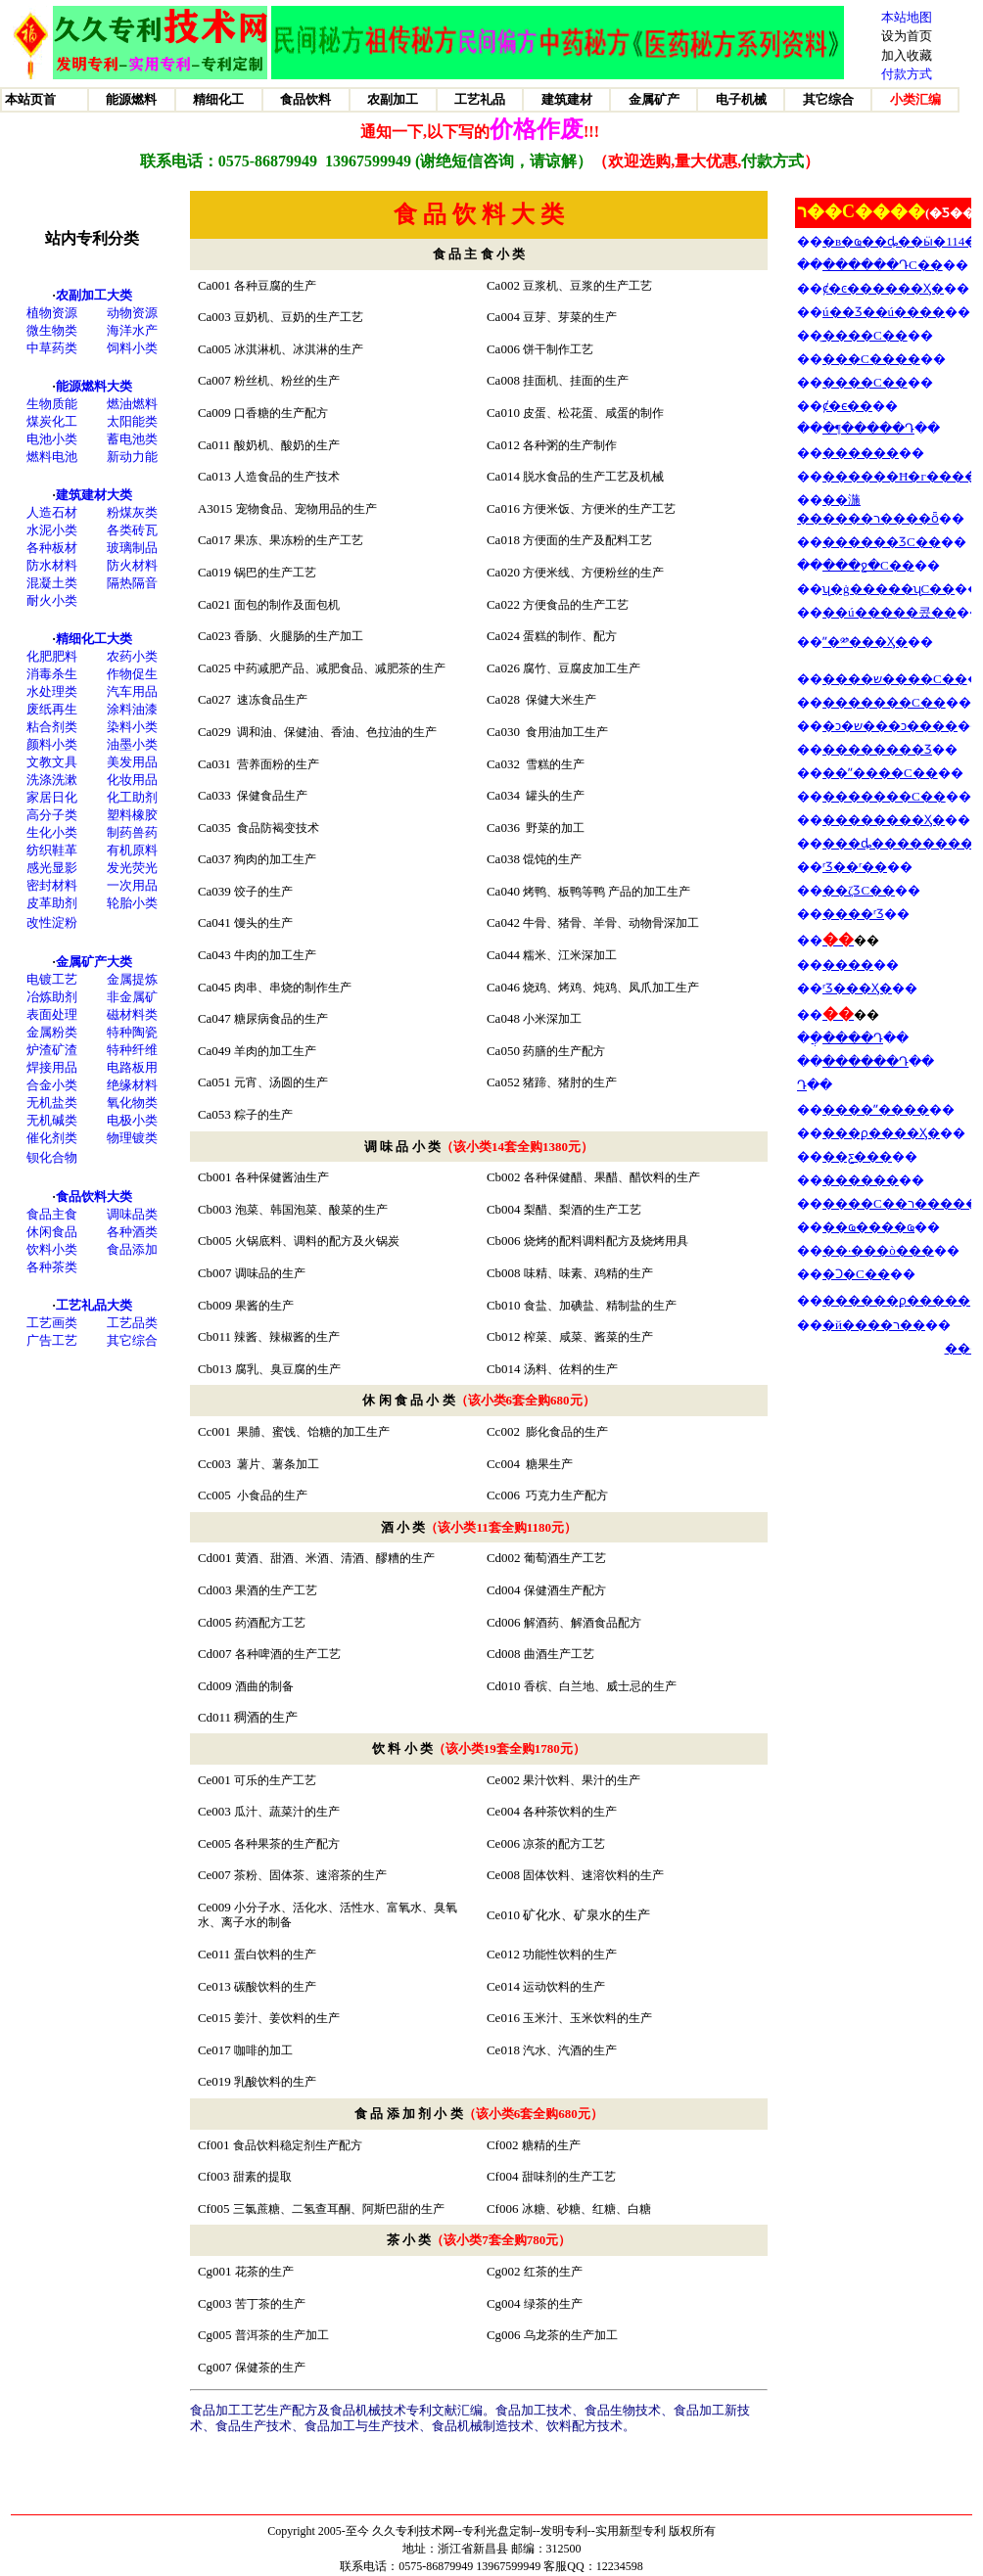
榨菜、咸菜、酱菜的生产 (588, 1337)
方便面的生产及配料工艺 (587, 540)
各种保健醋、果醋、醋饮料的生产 (612, 1177)
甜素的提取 (262, 2177)
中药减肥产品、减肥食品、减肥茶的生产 (339, 668)
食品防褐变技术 (275, 828)
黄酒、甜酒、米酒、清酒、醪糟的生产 (335, 1558)
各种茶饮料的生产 (570, 1811)
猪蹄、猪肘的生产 (570, 1082)
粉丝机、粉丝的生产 (287, 381)
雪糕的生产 (555, 764)
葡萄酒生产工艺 (565, 1558)
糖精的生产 (551, 2145)
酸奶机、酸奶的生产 (287, 445)
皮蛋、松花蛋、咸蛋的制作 (593, 413)
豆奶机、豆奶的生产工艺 (298, 317)
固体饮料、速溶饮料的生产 (593, 1875)
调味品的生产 (270, 1273)
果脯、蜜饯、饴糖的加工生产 (313, 1432)
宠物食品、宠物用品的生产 (306, 509)
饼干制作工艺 (558, 349)
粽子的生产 (263, 1115)
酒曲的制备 (264, 1686)
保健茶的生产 (268, 2367)
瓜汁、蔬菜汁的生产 (287, 1811)
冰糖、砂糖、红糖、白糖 (586, 2209)
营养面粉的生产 (278, 764)
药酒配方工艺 (270, 1623)
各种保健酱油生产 (282, 1177)
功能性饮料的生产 (570, 1954)
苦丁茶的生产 (268, 2304)
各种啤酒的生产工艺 (288, 1654)
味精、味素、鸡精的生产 (588, 1273)
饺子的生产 (263, 891)
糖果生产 (549, 1464)
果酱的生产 (263, 1305)
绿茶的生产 (552, 2304)
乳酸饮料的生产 (275, 2082)
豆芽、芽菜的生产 (570, 317)
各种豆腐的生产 (275, 286)
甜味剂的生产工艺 (569, 2177)
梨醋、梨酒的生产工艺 (582, 1210)
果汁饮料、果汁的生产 (581, 1780)
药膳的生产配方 (564, 1051)
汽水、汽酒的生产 (570, 2050)
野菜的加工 (555, 828)
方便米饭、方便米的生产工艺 (599, 509)
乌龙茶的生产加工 (569, 2335)
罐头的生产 (552, 796)
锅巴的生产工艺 (275, 572)
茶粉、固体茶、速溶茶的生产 (310, 1875)
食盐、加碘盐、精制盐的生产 (600, 1305)
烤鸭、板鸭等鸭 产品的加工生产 (606, 891)
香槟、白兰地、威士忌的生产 (599, 1686)
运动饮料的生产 (564, 1987)
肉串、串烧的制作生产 (292, 987)
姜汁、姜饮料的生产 (287, 2018)
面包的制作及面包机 (287, 605)
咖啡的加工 (262, 2050)
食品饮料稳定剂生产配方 (297, 2145)
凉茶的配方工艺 (564, 1844)
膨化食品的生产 (567, 1432)
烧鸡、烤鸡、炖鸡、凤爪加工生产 (611, 987)
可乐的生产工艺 (275, 1780)
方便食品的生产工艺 (576, 605)
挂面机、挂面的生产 (576, 381)
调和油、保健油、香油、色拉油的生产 (337, 732)
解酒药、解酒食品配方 (582, 1623)
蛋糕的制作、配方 (570, 636)
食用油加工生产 (567, 732)
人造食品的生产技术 (287, 476)
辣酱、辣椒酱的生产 (287, 1337)
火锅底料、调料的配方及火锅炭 (317, 1241)
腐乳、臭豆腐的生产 (288, 1369)
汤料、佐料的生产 (571, 1369)
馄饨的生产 (552, 859)
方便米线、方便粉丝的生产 (593, 572)
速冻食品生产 (272, 700)
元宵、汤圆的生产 (281, 1082)
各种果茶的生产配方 (287, 1844)
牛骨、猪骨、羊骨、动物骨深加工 (611, 923)
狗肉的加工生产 (275, 859)
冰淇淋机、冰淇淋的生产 (298, 349)
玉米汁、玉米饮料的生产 (587, 2018)
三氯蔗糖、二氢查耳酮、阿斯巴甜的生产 (339, 2209)
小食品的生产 (272, 1495)
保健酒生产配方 (565, 1590)
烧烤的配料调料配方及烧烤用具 (606, 1241)
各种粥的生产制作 (570, 445)
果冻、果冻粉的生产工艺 (298, 540)
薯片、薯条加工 (278, 1464)
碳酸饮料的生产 (275, 1987)
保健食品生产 (272, 796)
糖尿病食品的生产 (281, 1019)
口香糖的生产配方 (281, 413)
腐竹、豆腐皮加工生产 (581, 668)
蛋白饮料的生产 (275, 1954)
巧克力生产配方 (568, 1495)
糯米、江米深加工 (570, 955)
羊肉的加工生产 (275, 1051)
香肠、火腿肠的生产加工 (298, 636)
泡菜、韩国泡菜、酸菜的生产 (311, 1210)
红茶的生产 (552, 2271)
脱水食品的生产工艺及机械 (593, 476)
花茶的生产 (263, 2271)
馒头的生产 (263, 923)
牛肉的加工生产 (275, 955)
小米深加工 (552, 1019)
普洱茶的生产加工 (280, 2335)
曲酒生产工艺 (560, 1654)
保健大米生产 (561, 700)
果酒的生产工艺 (276, 1590)
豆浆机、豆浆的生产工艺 (587, 286)
